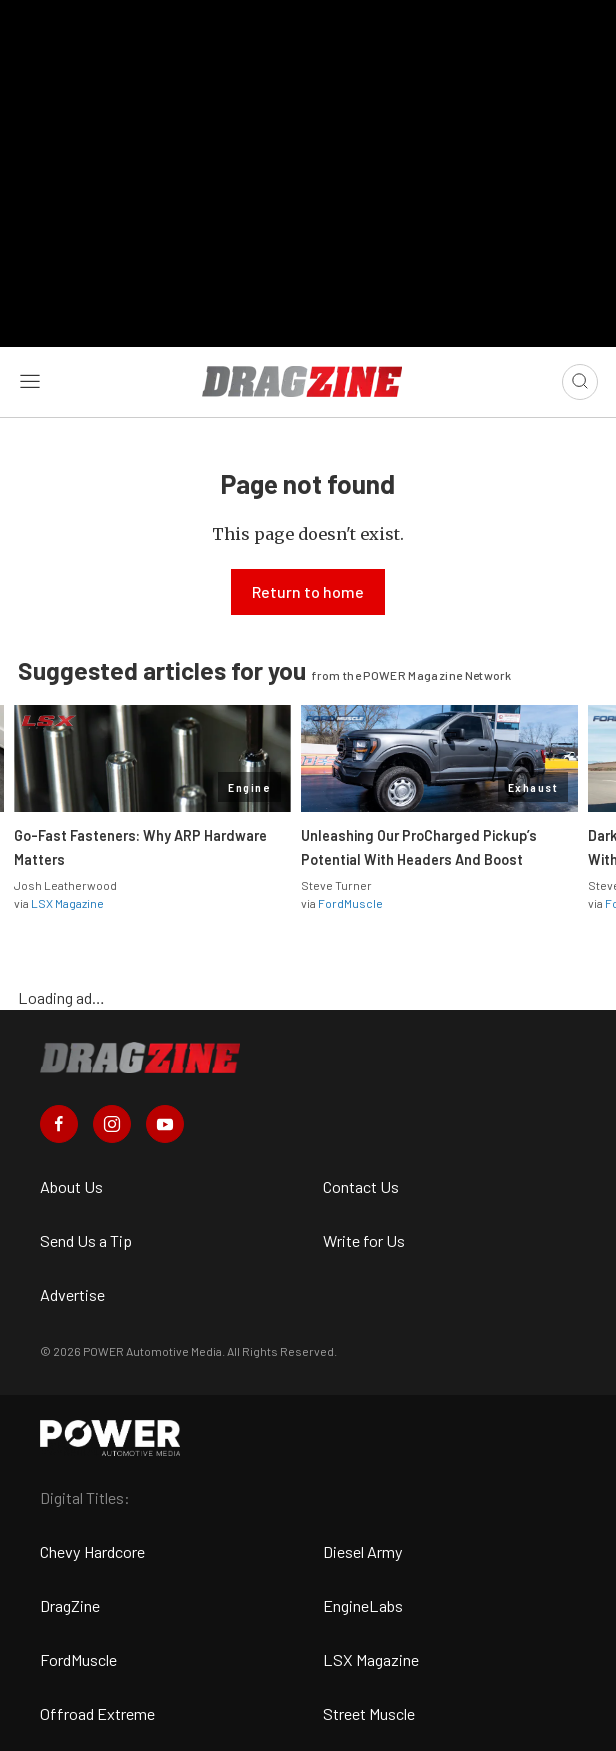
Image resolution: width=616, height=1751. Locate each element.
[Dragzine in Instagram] (112, 1124)
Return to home (308, 591)
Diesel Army (363, 1551)
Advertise (72, 1294)
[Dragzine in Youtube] (165, 1124)
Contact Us (361, 1186)
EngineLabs (363, 1605)
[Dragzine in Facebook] (59, 1124)
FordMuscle (350, 903)
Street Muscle (369, 1713)
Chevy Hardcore (92, 1551)
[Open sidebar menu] (30, 382)
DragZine (70, 1605)
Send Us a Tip (86, 1240)
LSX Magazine (67, 903)
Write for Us (364, 1240)
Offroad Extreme (97, 1713)
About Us (71, 1186)
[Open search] (580, 382)
